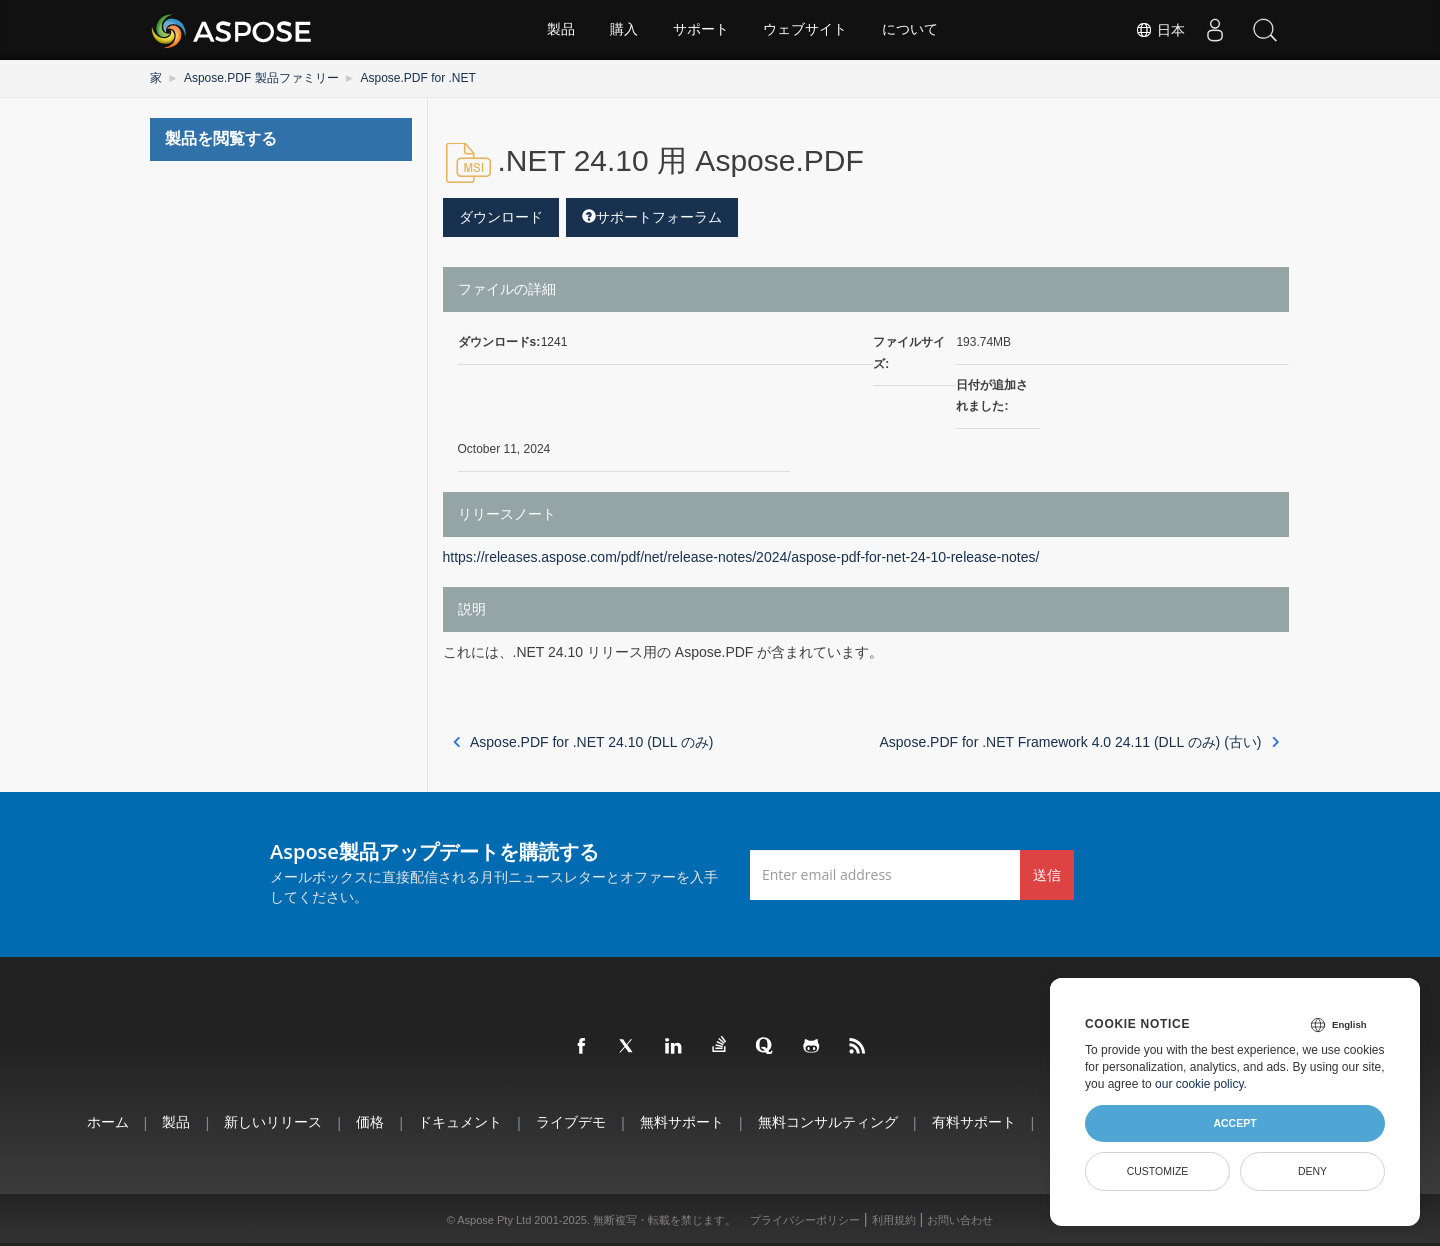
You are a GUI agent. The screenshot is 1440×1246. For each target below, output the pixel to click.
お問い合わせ (960, 1220)
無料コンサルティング (828, 1121)
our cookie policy (1199, 1084)
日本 (1160, 30)
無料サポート (682, 1121)
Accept (1234, 1123)
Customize (1158, 1171)
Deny (1312, 1171)
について (911, 30)
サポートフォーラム (652, 217)
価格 (370, 1121)
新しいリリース (273, 1121)
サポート (701, 30)
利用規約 (894, 1220)
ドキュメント (460, 1121)
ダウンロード (501, 217)
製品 (561, 30)
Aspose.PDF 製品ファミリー (261, 78)
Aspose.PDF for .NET (417, 78)
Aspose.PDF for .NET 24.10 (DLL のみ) (583, 742)
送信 (1047, 874)
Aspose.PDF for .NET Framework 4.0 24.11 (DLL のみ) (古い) (1080, 742)
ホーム (107, 1121)
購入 (624, 30)
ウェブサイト (806, 30)
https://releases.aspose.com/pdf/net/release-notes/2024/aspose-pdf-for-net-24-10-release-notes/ (741, 557)
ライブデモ (571, 1121)
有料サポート (974, 1121)
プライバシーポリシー (805, 1220)
